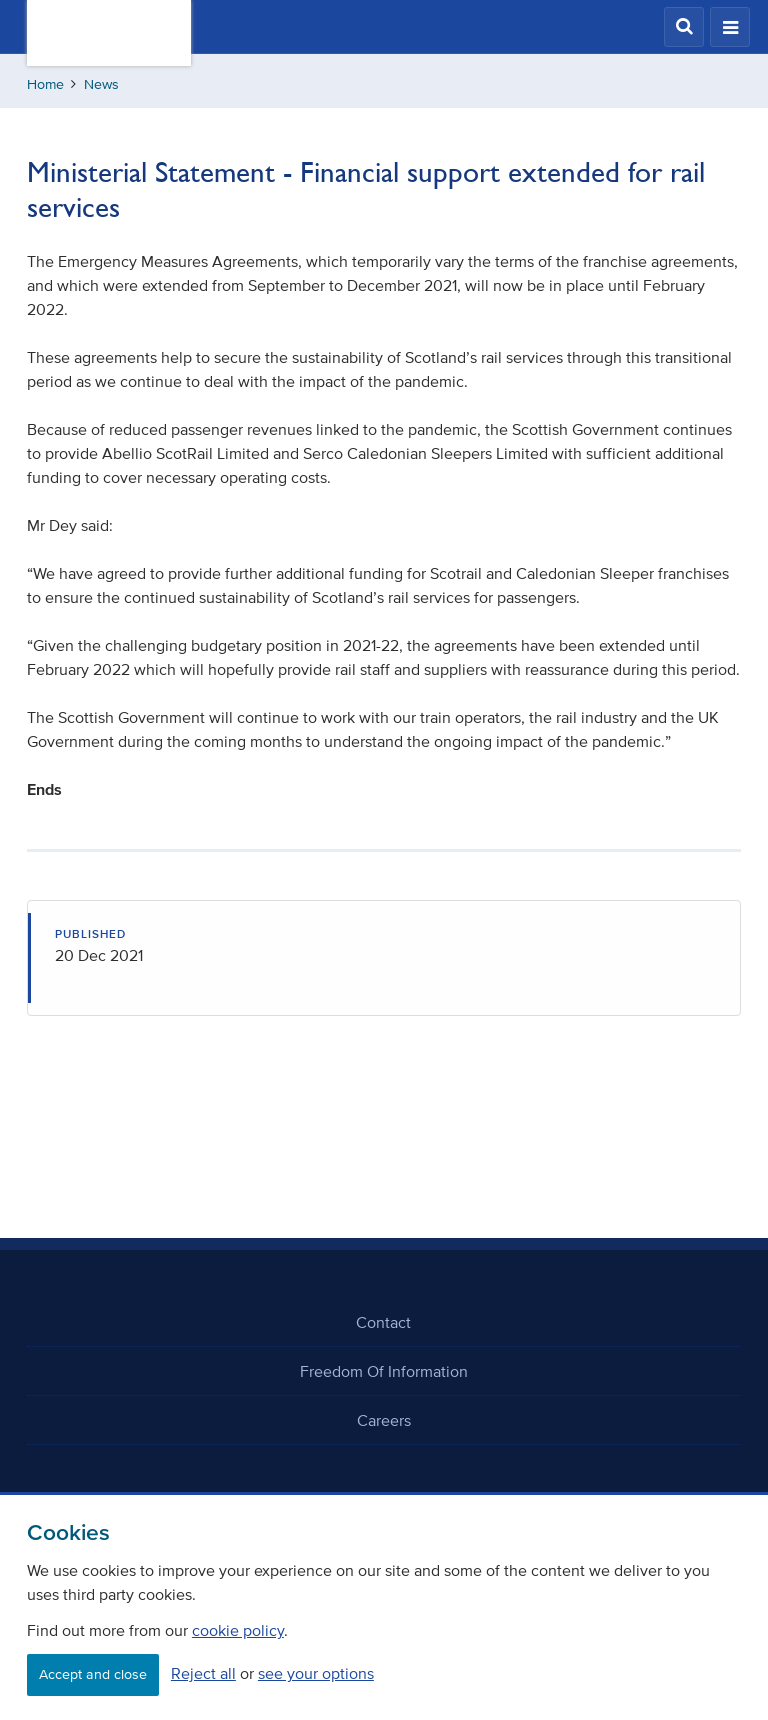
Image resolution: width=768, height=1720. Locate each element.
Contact (383, 1322)
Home (45, 84)
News (101, 84)
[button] (684, 27)
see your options (316, 1673)
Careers (384, 1420)
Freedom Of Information (384, 1371)
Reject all (203, 1673)
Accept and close (93, 1674)
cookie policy (238, 1630)
